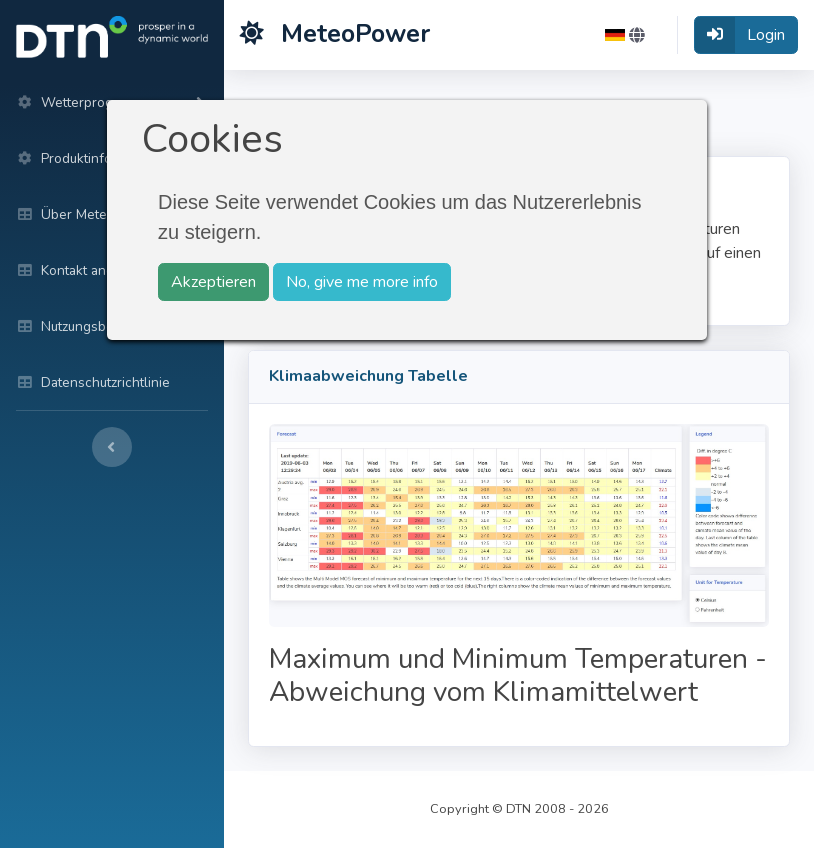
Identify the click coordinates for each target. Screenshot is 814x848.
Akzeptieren (213, 282)
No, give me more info (362, 282)
